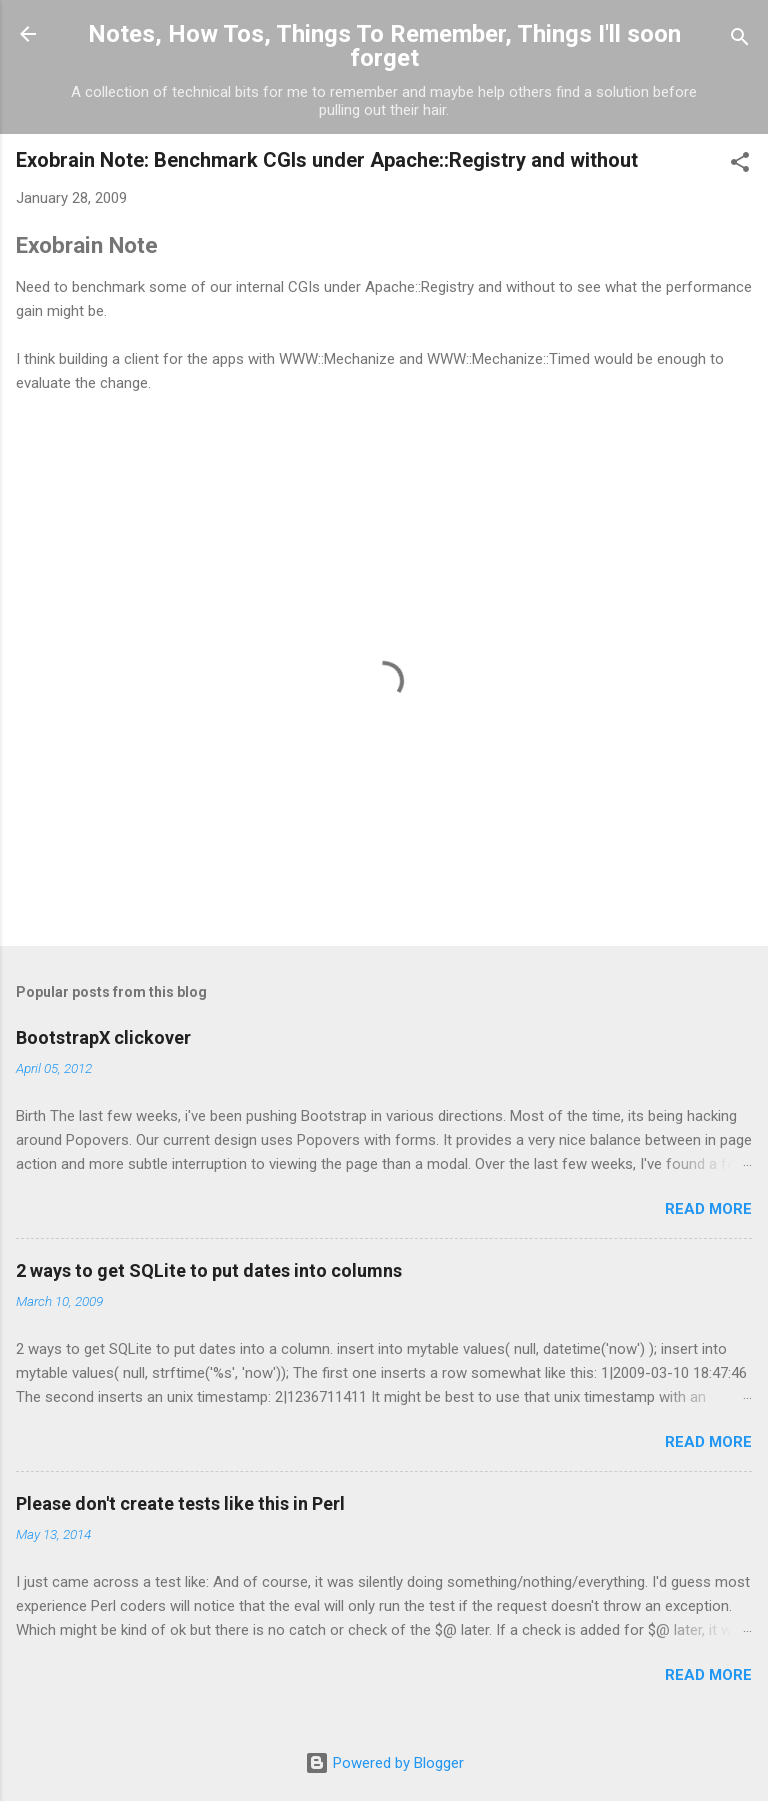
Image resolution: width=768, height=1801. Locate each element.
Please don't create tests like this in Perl (180, 1503)
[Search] (740, 40)
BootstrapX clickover (103, 1037)
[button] (740, 165)
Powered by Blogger (384, 1763)
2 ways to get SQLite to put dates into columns (209, 1270)
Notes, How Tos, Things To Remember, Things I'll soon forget (384, 46)
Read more (708, 1209)
